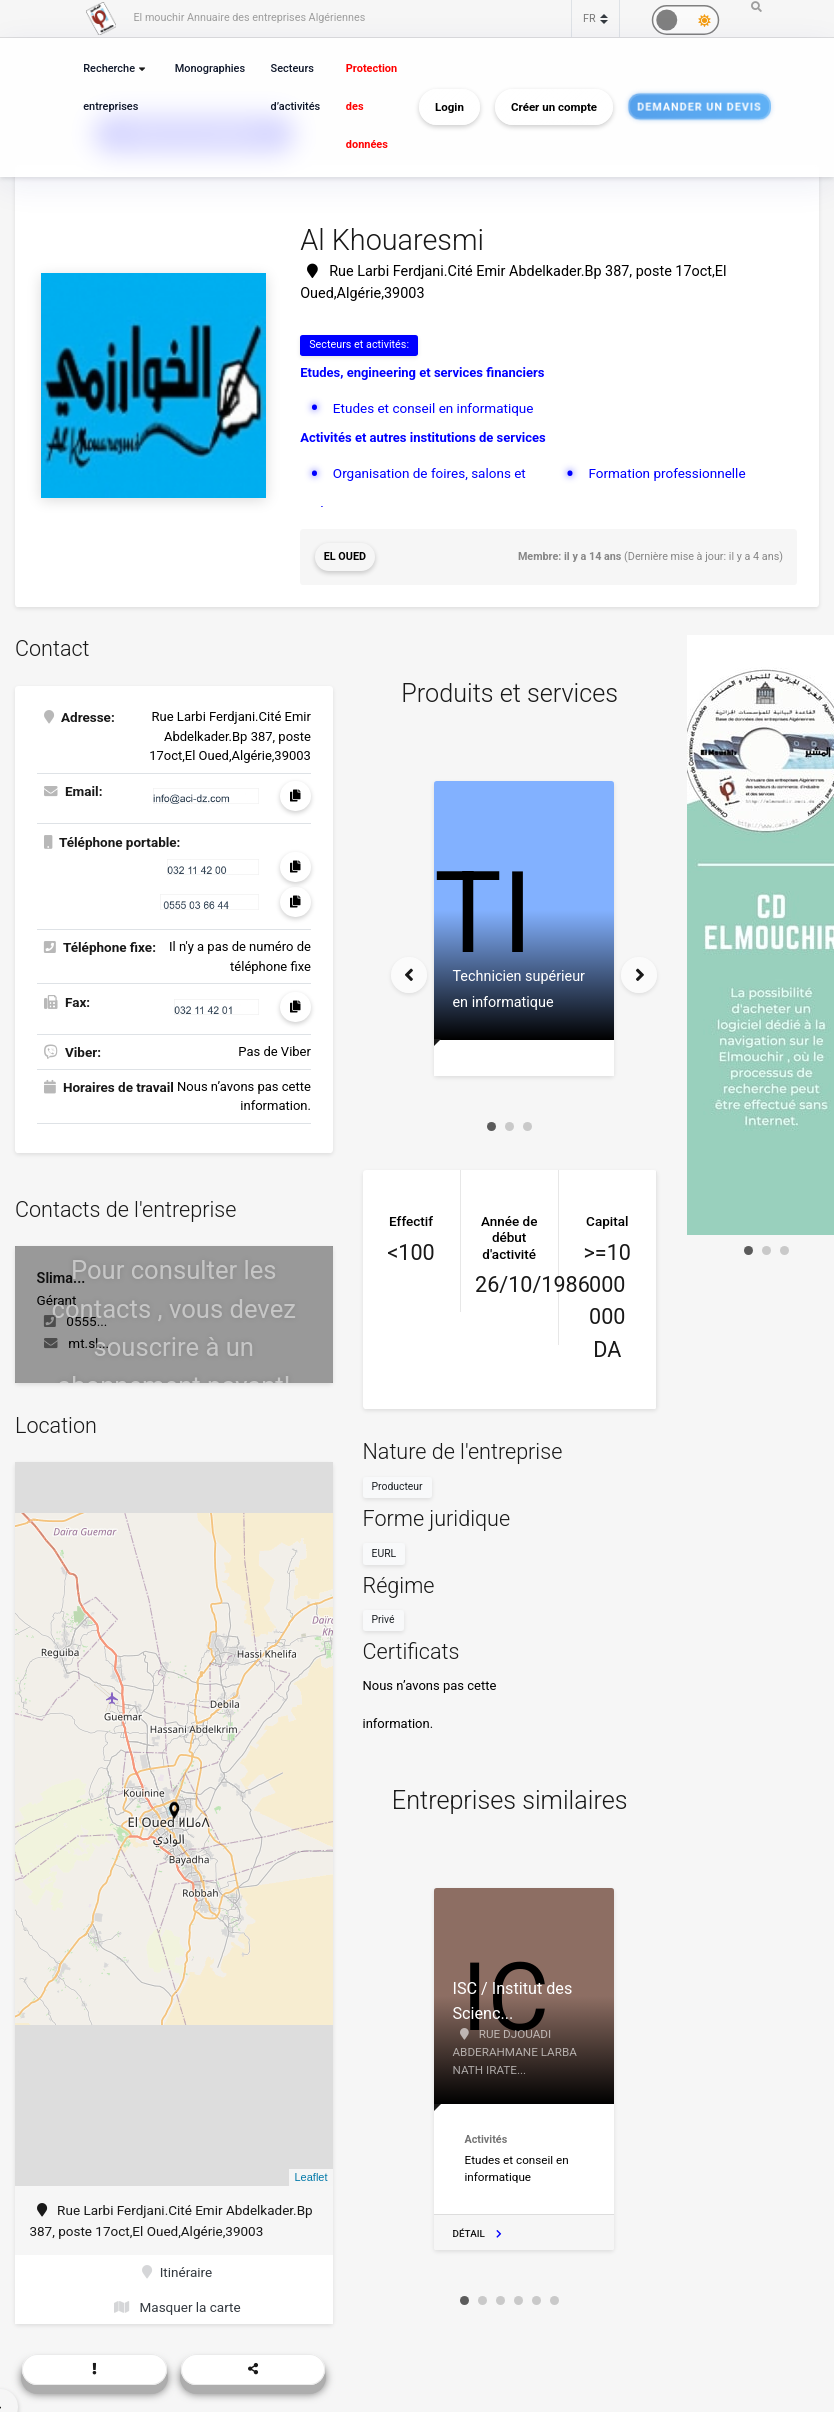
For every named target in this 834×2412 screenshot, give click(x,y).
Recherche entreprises (110, 87)
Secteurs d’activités (296, 87)
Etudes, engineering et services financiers (422, 372)
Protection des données (371, 106)
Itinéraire (177, 2272)
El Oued (345, 556)
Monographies (210, 68)
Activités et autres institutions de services (423, 437)
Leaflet (310, 2177)
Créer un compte (554, 107)
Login (449, 107)
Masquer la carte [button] (177, 2307)
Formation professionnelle (666, 473)
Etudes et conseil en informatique (433, 408)
